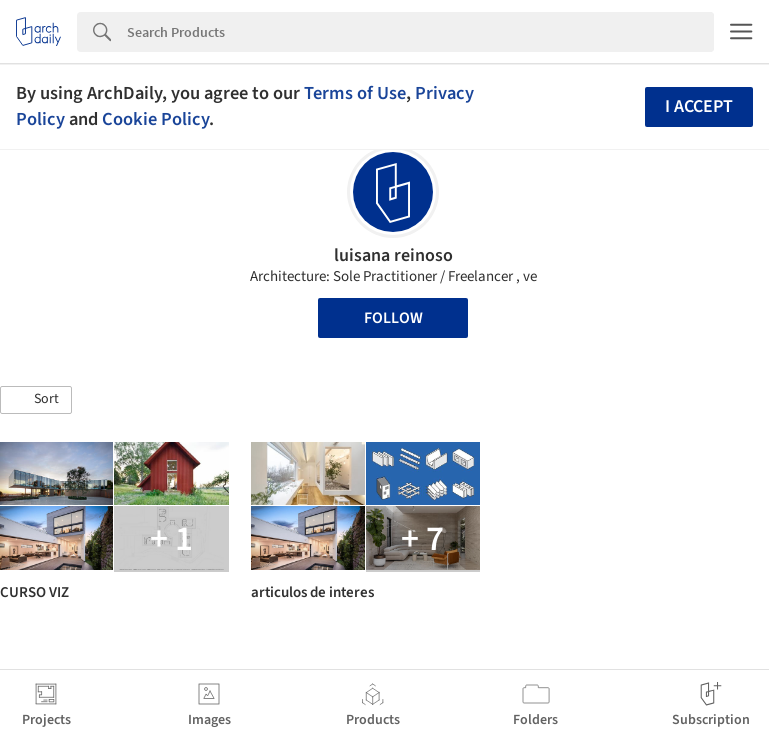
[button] (36, 400)
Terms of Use (355, 93)
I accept (699, 106)
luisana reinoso (393, 255)
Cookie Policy (155, 119)
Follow (393, 318)
